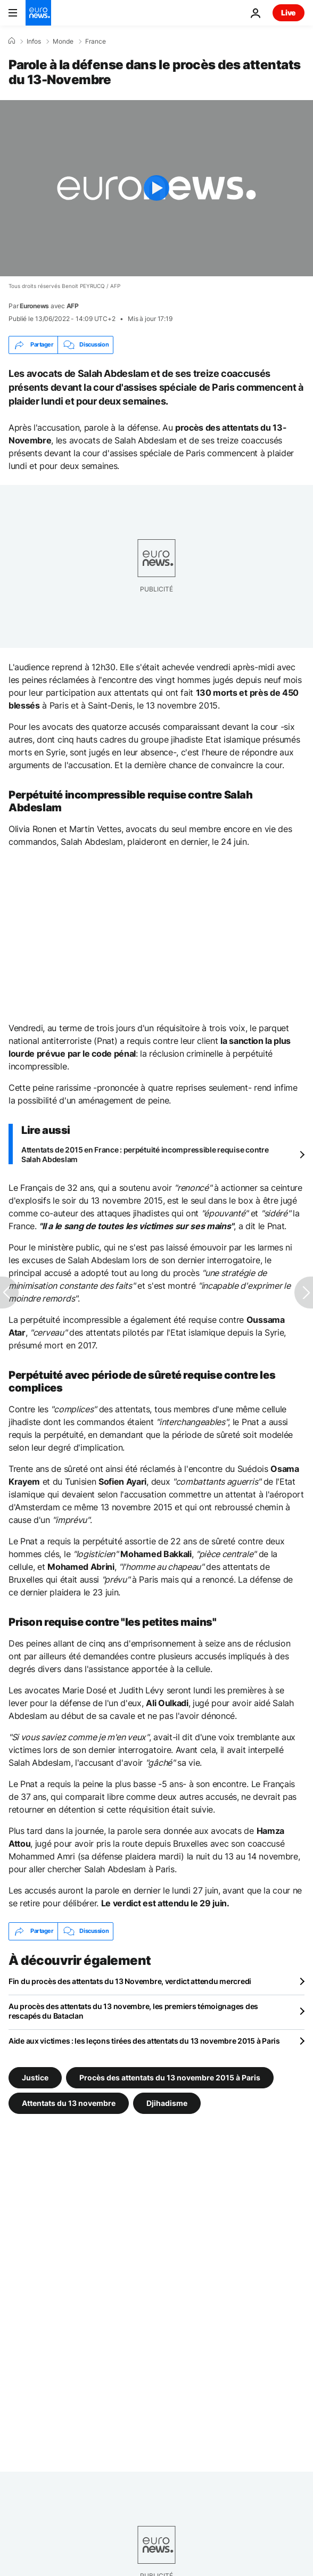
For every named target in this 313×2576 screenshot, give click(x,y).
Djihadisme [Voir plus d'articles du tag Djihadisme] (166, 2102)
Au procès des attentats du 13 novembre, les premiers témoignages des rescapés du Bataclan (133, 2011)
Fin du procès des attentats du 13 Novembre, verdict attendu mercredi (130, 1981)
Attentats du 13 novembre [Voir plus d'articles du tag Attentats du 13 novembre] (69, 2102)
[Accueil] (12, 41)
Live (288, 12)
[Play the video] (156, 188)
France (95, 41)
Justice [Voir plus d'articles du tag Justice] (35, 2076)
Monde (63, 41)
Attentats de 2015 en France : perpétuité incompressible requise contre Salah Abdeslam (144, 1154)
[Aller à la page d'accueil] (38, 13)
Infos (34, 41)
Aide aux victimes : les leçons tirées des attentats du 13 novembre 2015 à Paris (144, 2040)
